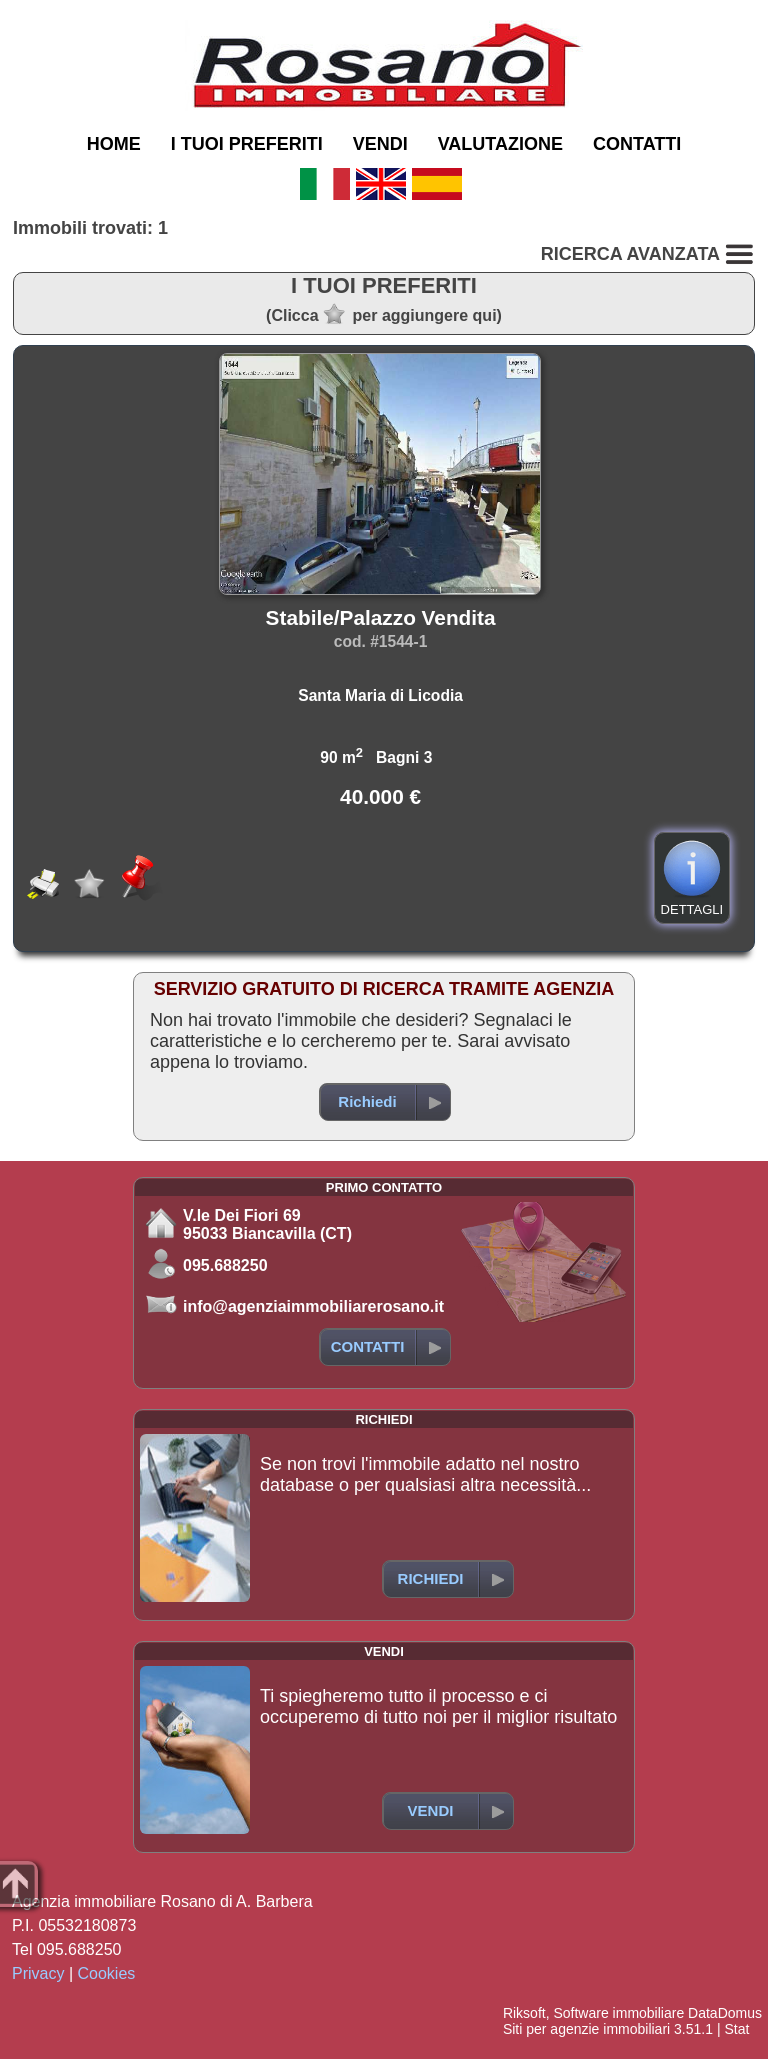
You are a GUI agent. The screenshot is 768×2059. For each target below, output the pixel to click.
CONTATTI (637, 144)
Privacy (38, 1973)
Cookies (107, 1973)
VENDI (380, 144)
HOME (114, 144)
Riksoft (524, 2013)
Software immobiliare (618, 2013)
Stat (736, 2029)
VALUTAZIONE (500, 144)
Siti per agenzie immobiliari (586, 2029)
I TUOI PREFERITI (247, 144)
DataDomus (725, 2013)
